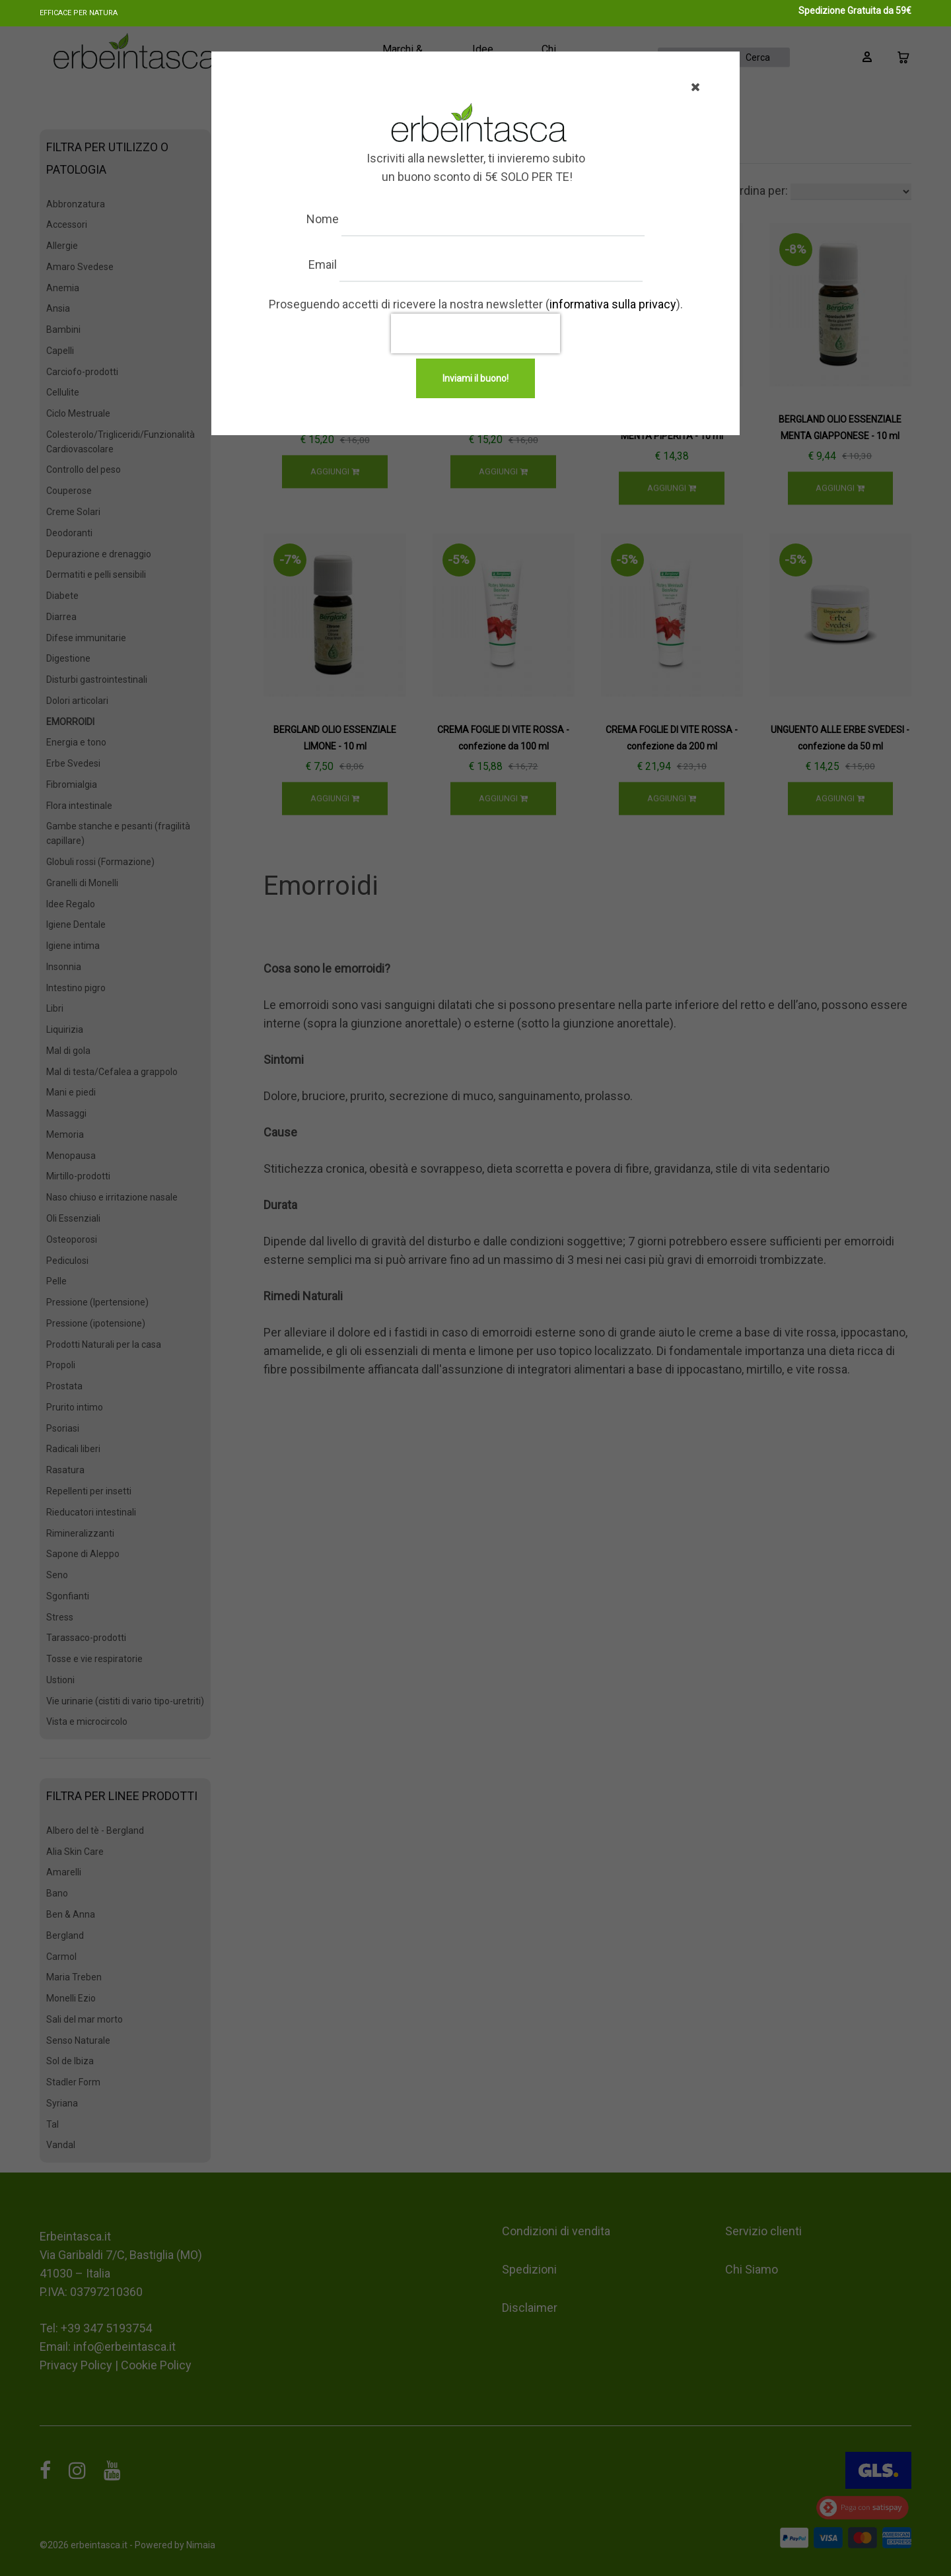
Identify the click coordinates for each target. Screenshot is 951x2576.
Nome (329, 219)
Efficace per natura (79, 13)
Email (329, 264)
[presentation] (475, 333)
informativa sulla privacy (612, 304)
